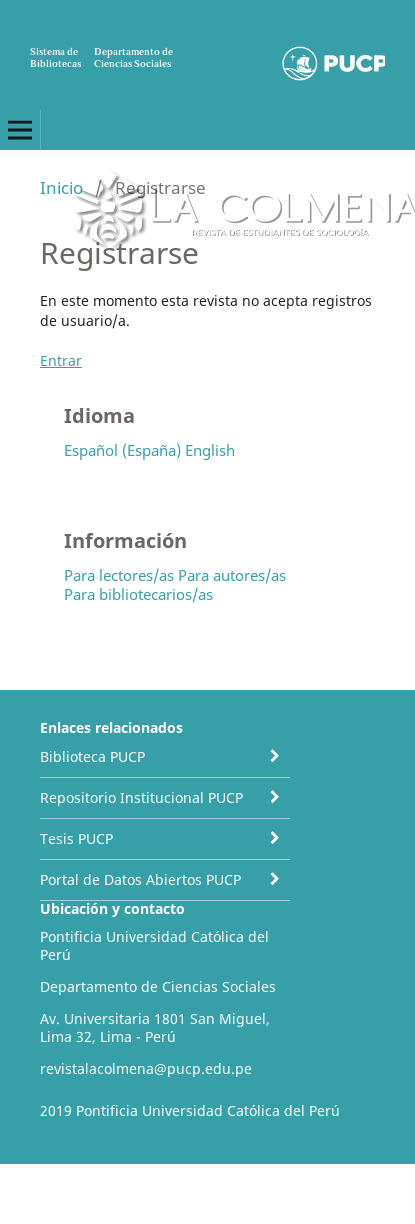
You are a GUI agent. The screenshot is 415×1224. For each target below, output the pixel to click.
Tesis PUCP (76, 838)
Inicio (61, 187)
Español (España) (122, 450)
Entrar (61, 360)
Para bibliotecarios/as (138, 594)
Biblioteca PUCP (92, 756)
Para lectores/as (119, 575)
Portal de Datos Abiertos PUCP (140, 879)
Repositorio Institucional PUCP (141, 797)
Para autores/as (232, 575)
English (210, 450)
